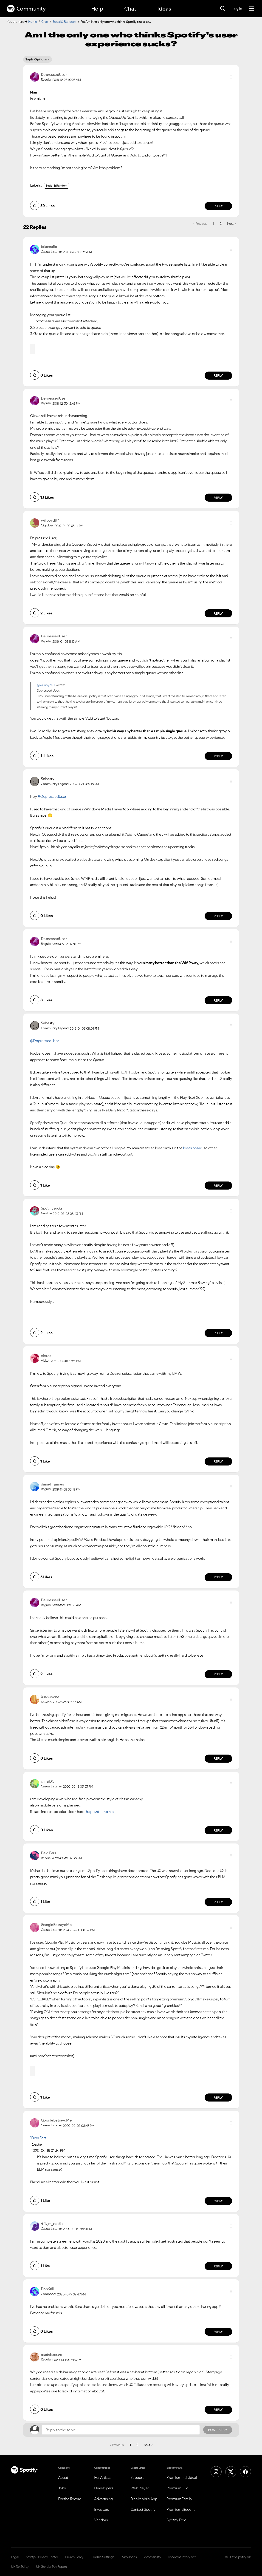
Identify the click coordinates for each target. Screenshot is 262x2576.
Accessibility (152, 2557)
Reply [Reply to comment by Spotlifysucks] (218, 1333)
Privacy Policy (74, 2557)
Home (32, 21)
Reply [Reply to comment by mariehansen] (218, 2409)
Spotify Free (176, 2519)
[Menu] (251, 9)
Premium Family (179, 2498)
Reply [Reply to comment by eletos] (218, 1461)
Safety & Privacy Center (42, 2557)
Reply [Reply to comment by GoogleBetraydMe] (218, 2097)
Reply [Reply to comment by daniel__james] (218, 1577)
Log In (237, 8)
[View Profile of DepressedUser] (54, 74)
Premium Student (180, 2509)
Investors (101, 2509)
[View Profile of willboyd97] (50, 520)
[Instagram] (216, 2471)
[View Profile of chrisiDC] (47, 1781)
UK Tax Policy (20, 2567)
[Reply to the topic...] (121, 2429)
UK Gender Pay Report (51, 2567)
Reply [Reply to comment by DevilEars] (218, 1902)
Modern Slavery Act (181, 2557)
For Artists (102, 2477)
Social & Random (64, 21)
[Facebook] (245, 2471)
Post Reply (217, 2430)
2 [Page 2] (221, 223)
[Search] (223, 9)
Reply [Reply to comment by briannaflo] (218, 375)
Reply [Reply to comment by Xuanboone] (218, 1758)
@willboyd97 (46, 685)
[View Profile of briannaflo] (49, 246)
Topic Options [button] (36, 59)
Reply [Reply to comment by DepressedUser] (218, 206)
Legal (15, 2557)
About (63, 2477)
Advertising (103, 2498)
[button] (231, 77)
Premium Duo (177, 2488)
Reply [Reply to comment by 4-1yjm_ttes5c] (218, 2266)
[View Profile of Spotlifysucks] (52, 1208)
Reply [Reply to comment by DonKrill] (218, 2331)
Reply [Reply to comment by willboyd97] (218, 613)
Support (137, 2477)
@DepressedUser (51, 796)
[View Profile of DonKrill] (47, 2288)
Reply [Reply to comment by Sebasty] (218, 916)
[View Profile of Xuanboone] (50, 1696)
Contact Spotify (143, 2509)
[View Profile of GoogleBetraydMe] (56, 1924)
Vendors (101, 2519)
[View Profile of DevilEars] (48, 1852)
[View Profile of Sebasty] (47, 778)
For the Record (70, 2498)
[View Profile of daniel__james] (52, 1484)
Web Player (139, 2488)
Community (26, 9)
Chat (130, 8)
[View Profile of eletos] (46, 1355)
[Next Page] (231, 223)
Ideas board (192, 1147)
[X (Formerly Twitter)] (230, 2471)
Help (97, 8)
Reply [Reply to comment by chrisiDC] (218, 1830)
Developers (103, 2488)
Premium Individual (181, 2477)
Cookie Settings (102, 2557)
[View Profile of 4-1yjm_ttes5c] (52, 2223)
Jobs (62, 2488)
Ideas (164, 8)
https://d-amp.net (100, 1811)
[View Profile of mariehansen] (51, 2354)
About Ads (129, 2557)
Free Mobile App (143, 2498)
